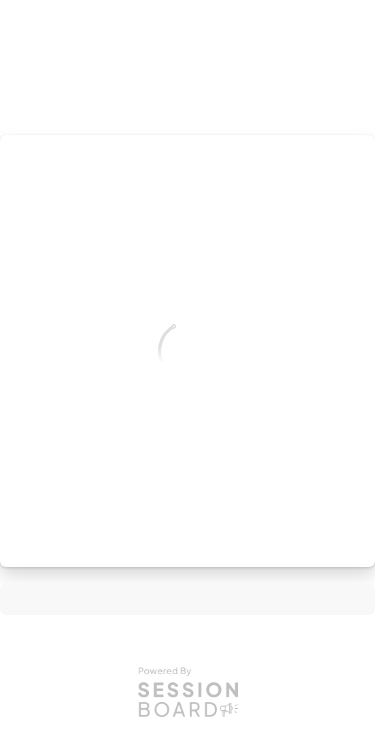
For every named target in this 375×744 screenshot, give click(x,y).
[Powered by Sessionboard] (188, 691)
